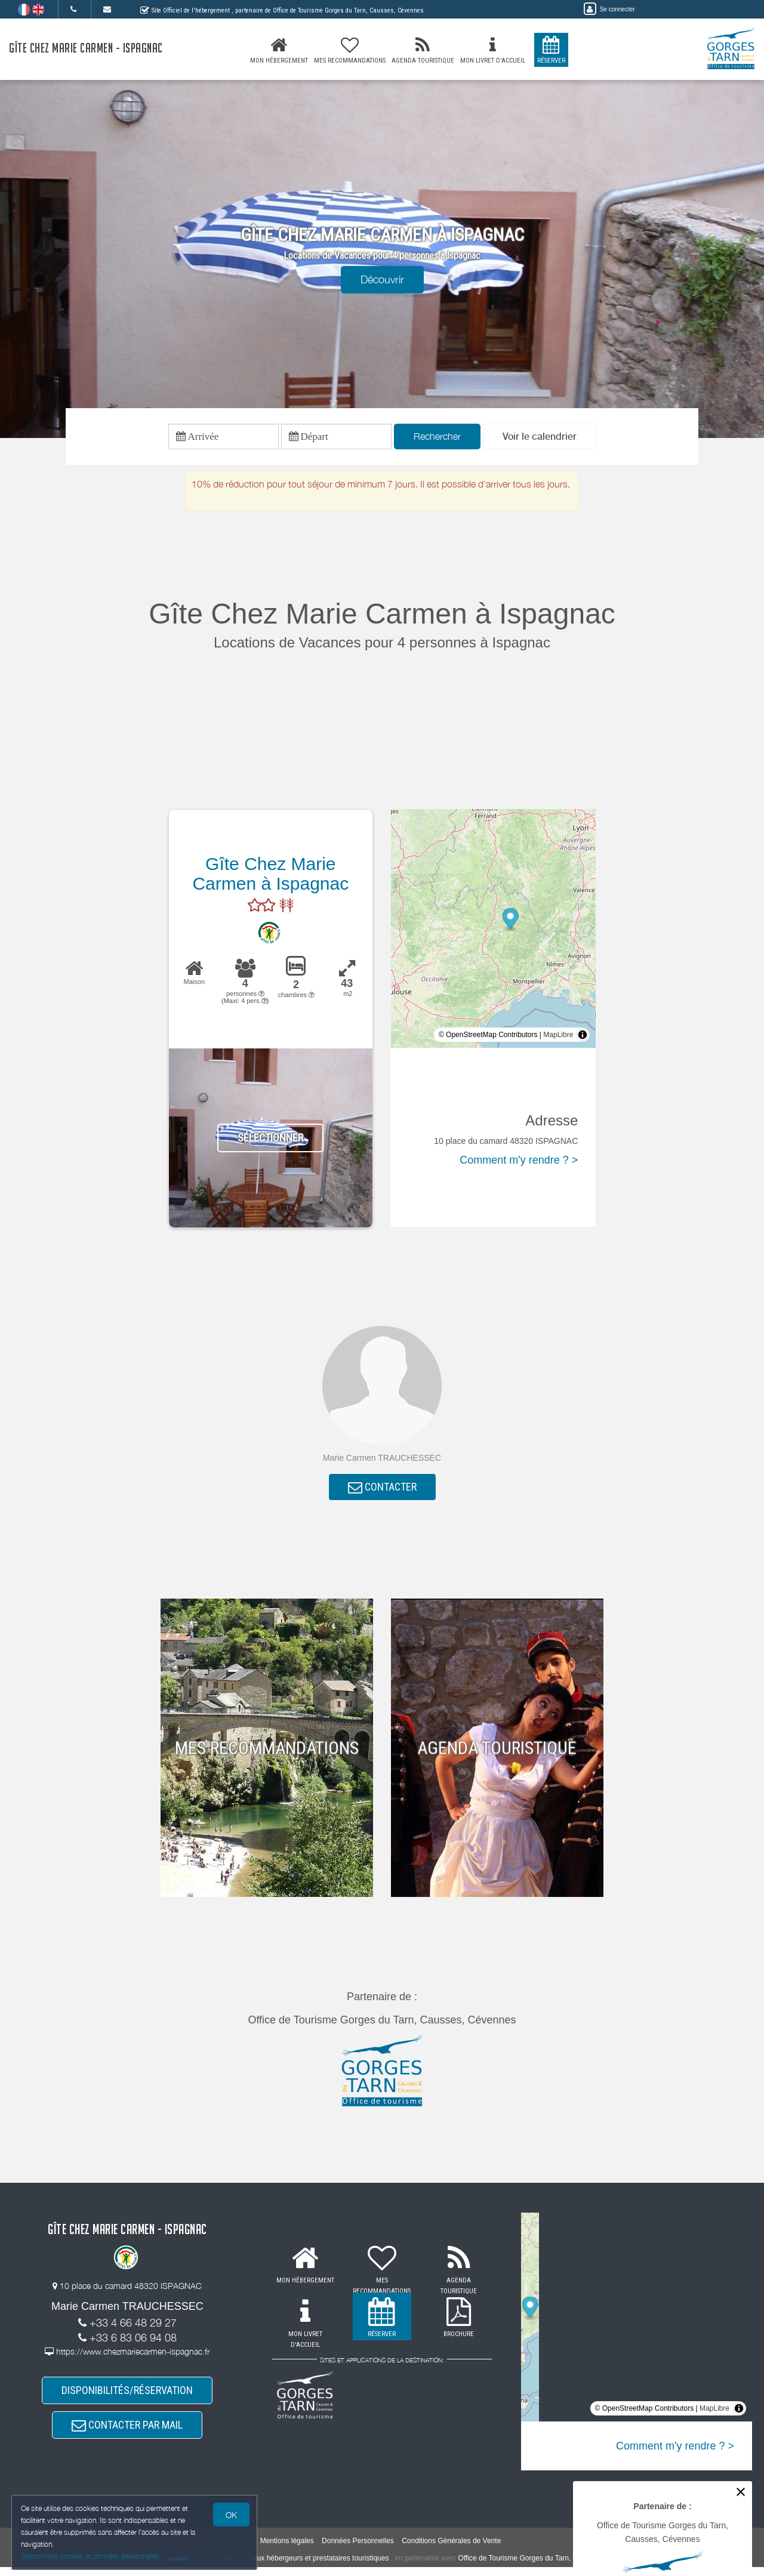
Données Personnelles (358, 2550)
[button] (539, 438)
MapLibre (558, 1037)
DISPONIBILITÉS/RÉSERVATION (127, 2396)
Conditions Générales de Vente (451, 2550)
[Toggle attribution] (582, 1037)
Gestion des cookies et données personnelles (90, 2556)
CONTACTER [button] (382, 1490)
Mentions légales (287, 2550)
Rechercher (437, 437)
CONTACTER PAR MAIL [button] (127, 2432)
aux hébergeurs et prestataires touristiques (321, 2567)
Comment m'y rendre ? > (519, 1162)
